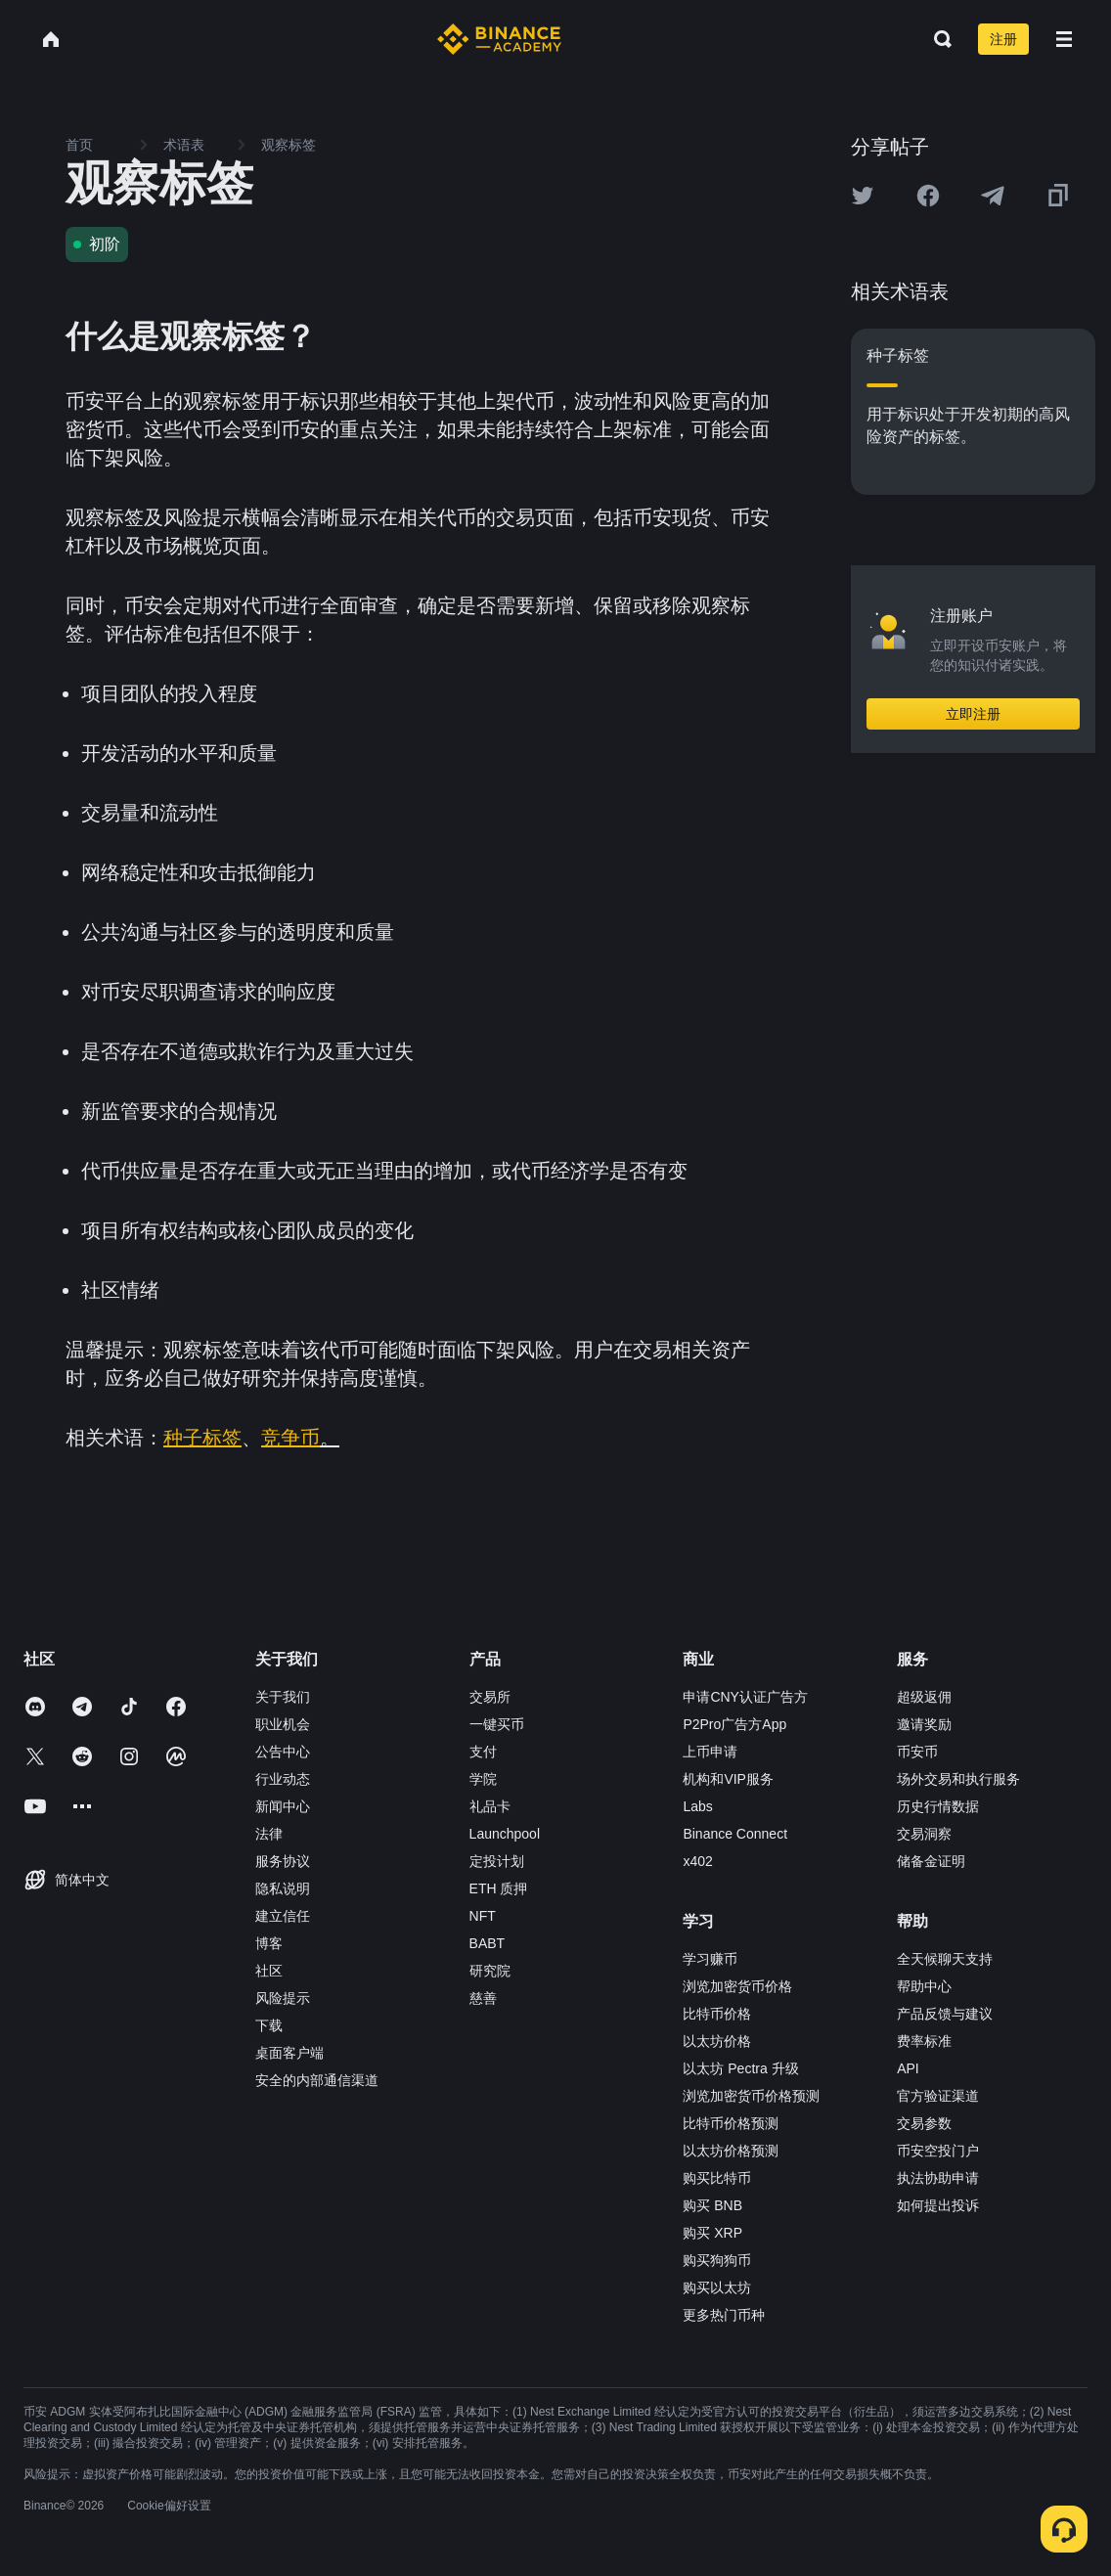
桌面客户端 (289, 2053)
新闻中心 (282, 1806)
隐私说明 (282, 1888)
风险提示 (282, 1998)
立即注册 (973, 714)
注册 (1003, 39)
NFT (482, 1916)
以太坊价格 (717, 2041)
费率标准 (924, 2041)
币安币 (917, 1751)
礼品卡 (490, 1806)
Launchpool (504, 1834)
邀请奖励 (924, 1724)
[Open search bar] (937, 39)
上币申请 (710, 1751)
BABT (487, 1943)
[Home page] (499, 39)
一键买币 (496, 1724)
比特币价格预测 (730, 2123)
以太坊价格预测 (730, 2150)
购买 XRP (712, 2233)
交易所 (490, 1697)
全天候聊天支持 (945, 1959)
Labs (697, 1806)
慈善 (483, 1998)
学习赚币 (710, 1959)
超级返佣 (924, 1697)
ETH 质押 (498, 1888)
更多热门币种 (724, 2315)
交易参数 (924, 2123)
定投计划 (496, 1861)
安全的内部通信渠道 (316, 2080)
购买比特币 (717, 2178)
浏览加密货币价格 (737, 1986)
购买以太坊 (717, 2287)
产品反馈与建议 (945, 2013)
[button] (1064, 39)
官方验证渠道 (938, 2096)
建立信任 (282, 1916)
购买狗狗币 (717, 2260)
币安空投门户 (938, 2150)
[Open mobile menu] (1064, 39)
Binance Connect (735, 1834)
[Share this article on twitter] (862, 195)
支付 (483, 1751)
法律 (269, 1834)
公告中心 (282, 1751)
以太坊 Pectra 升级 (740, 2068)
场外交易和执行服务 (958, 1779)
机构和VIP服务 (728, 1779)
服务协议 (282, 1861)
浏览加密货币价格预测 (751, 2096)
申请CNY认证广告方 (745, 1697)
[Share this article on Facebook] (928, 195)
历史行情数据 (938, 1806)
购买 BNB (712, 2205)
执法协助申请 (938, 2178)
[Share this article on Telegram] (992, 195)
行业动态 (282, 1779)
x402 (697, 1861)
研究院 (490, 1970)
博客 (269, 1943)
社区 (269, 1970)
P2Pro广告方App (734, 1724)
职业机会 (282, 1724)
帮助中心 (924, 1986)
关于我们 (282, 1697)
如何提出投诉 (938, 2205)
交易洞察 (924, 1834)
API (908, 2068)
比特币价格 (717, 2013)
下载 (269, 2025)
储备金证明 (931, 1861)
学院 (483, 1779)
